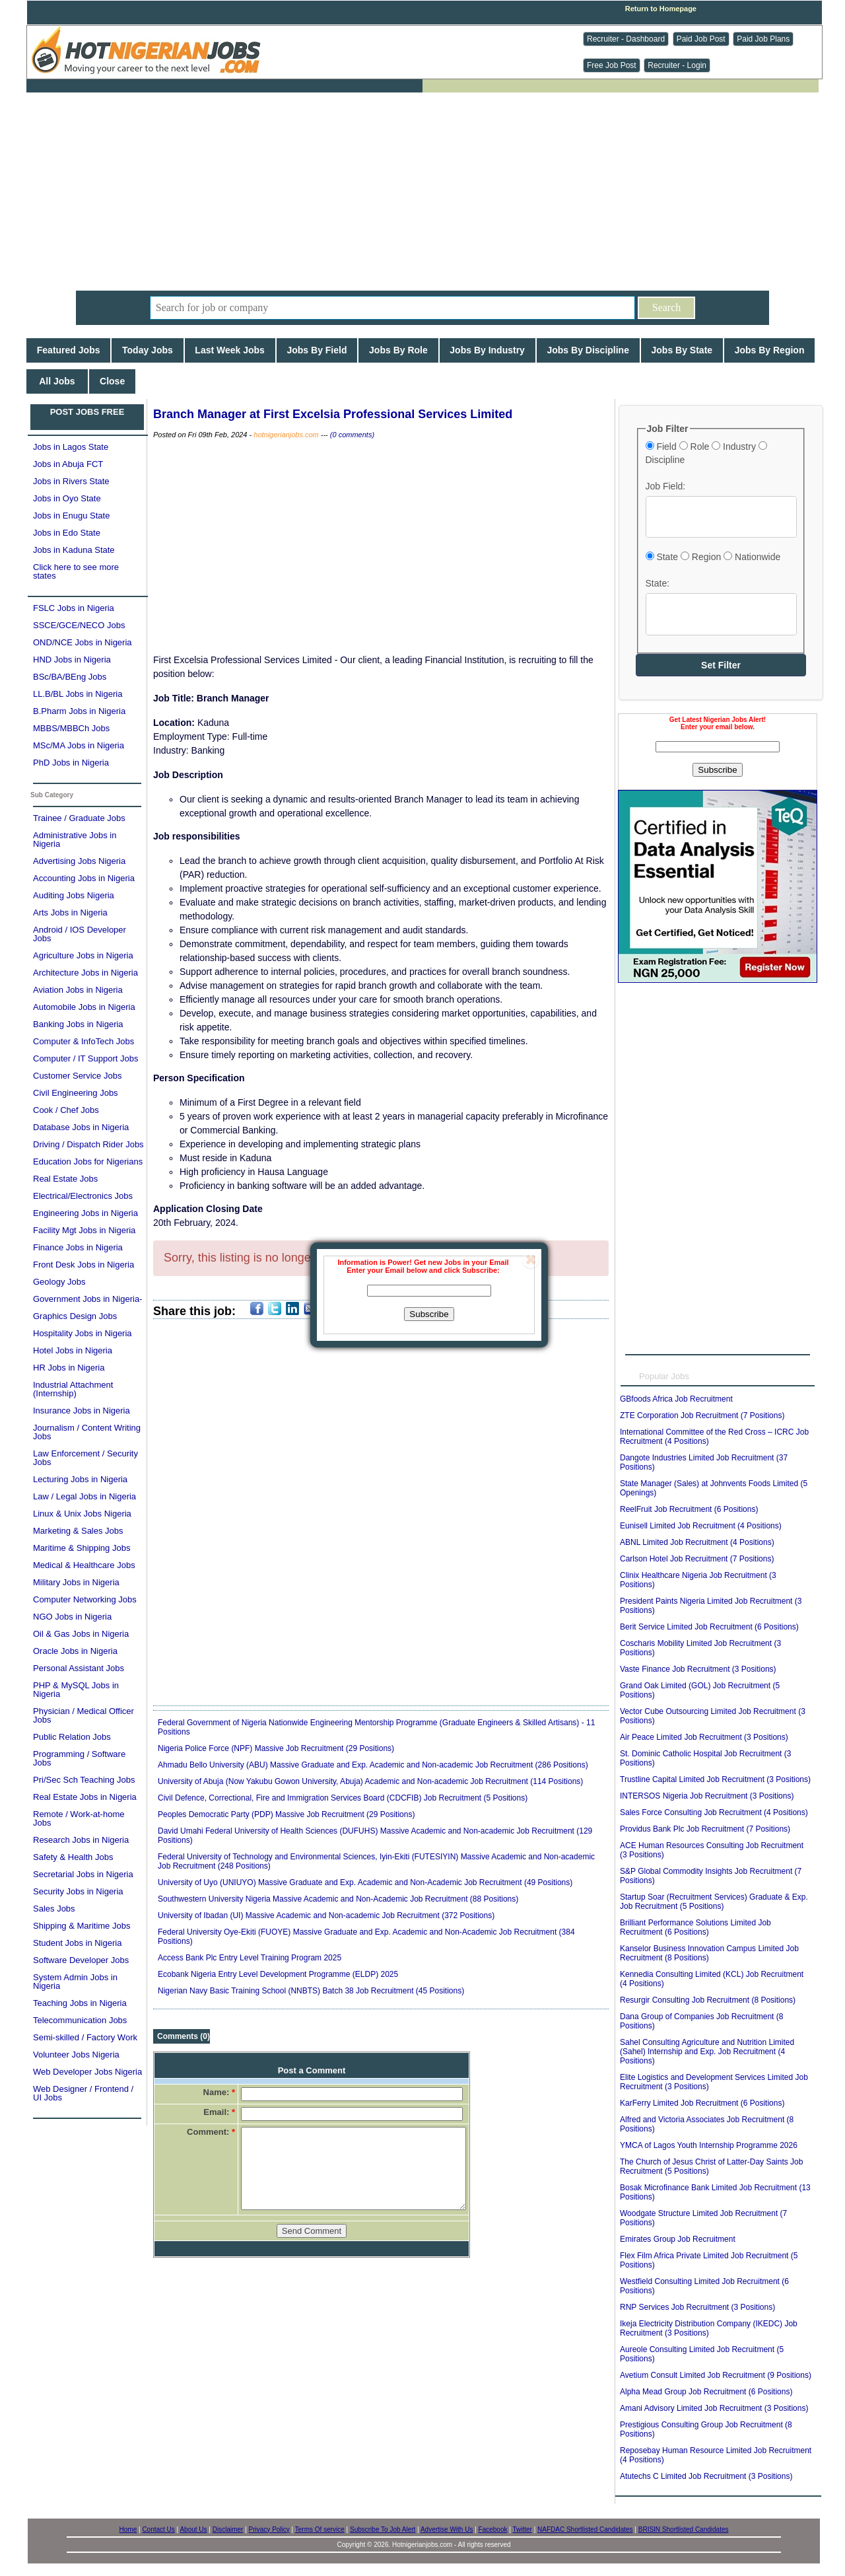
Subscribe (428, 1314)
